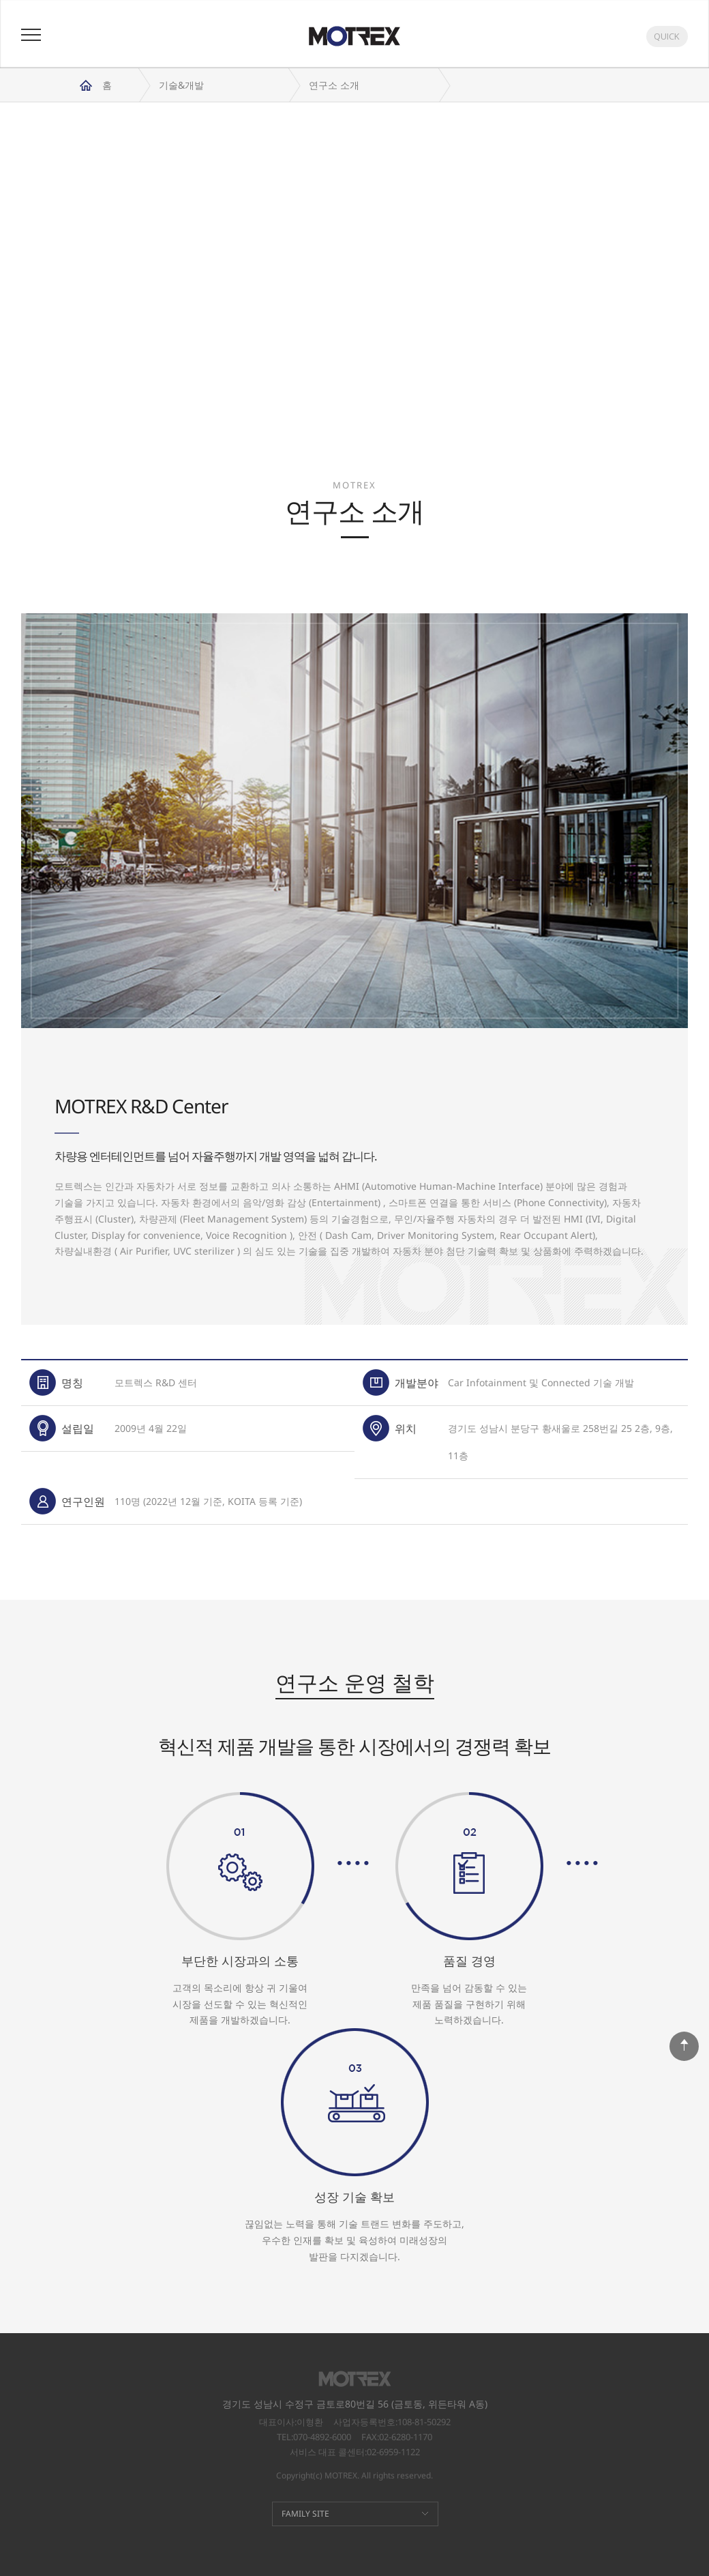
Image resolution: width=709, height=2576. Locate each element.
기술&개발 (181, 84)
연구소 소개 (334, 84)
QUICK (667, 36)
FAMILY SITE (305, 2513)
